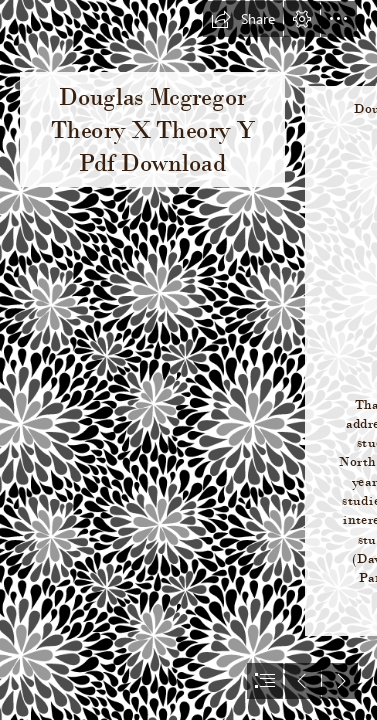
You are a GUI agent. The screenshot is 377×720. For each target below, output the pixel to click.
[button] (243, 19)
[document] (188, 360)
